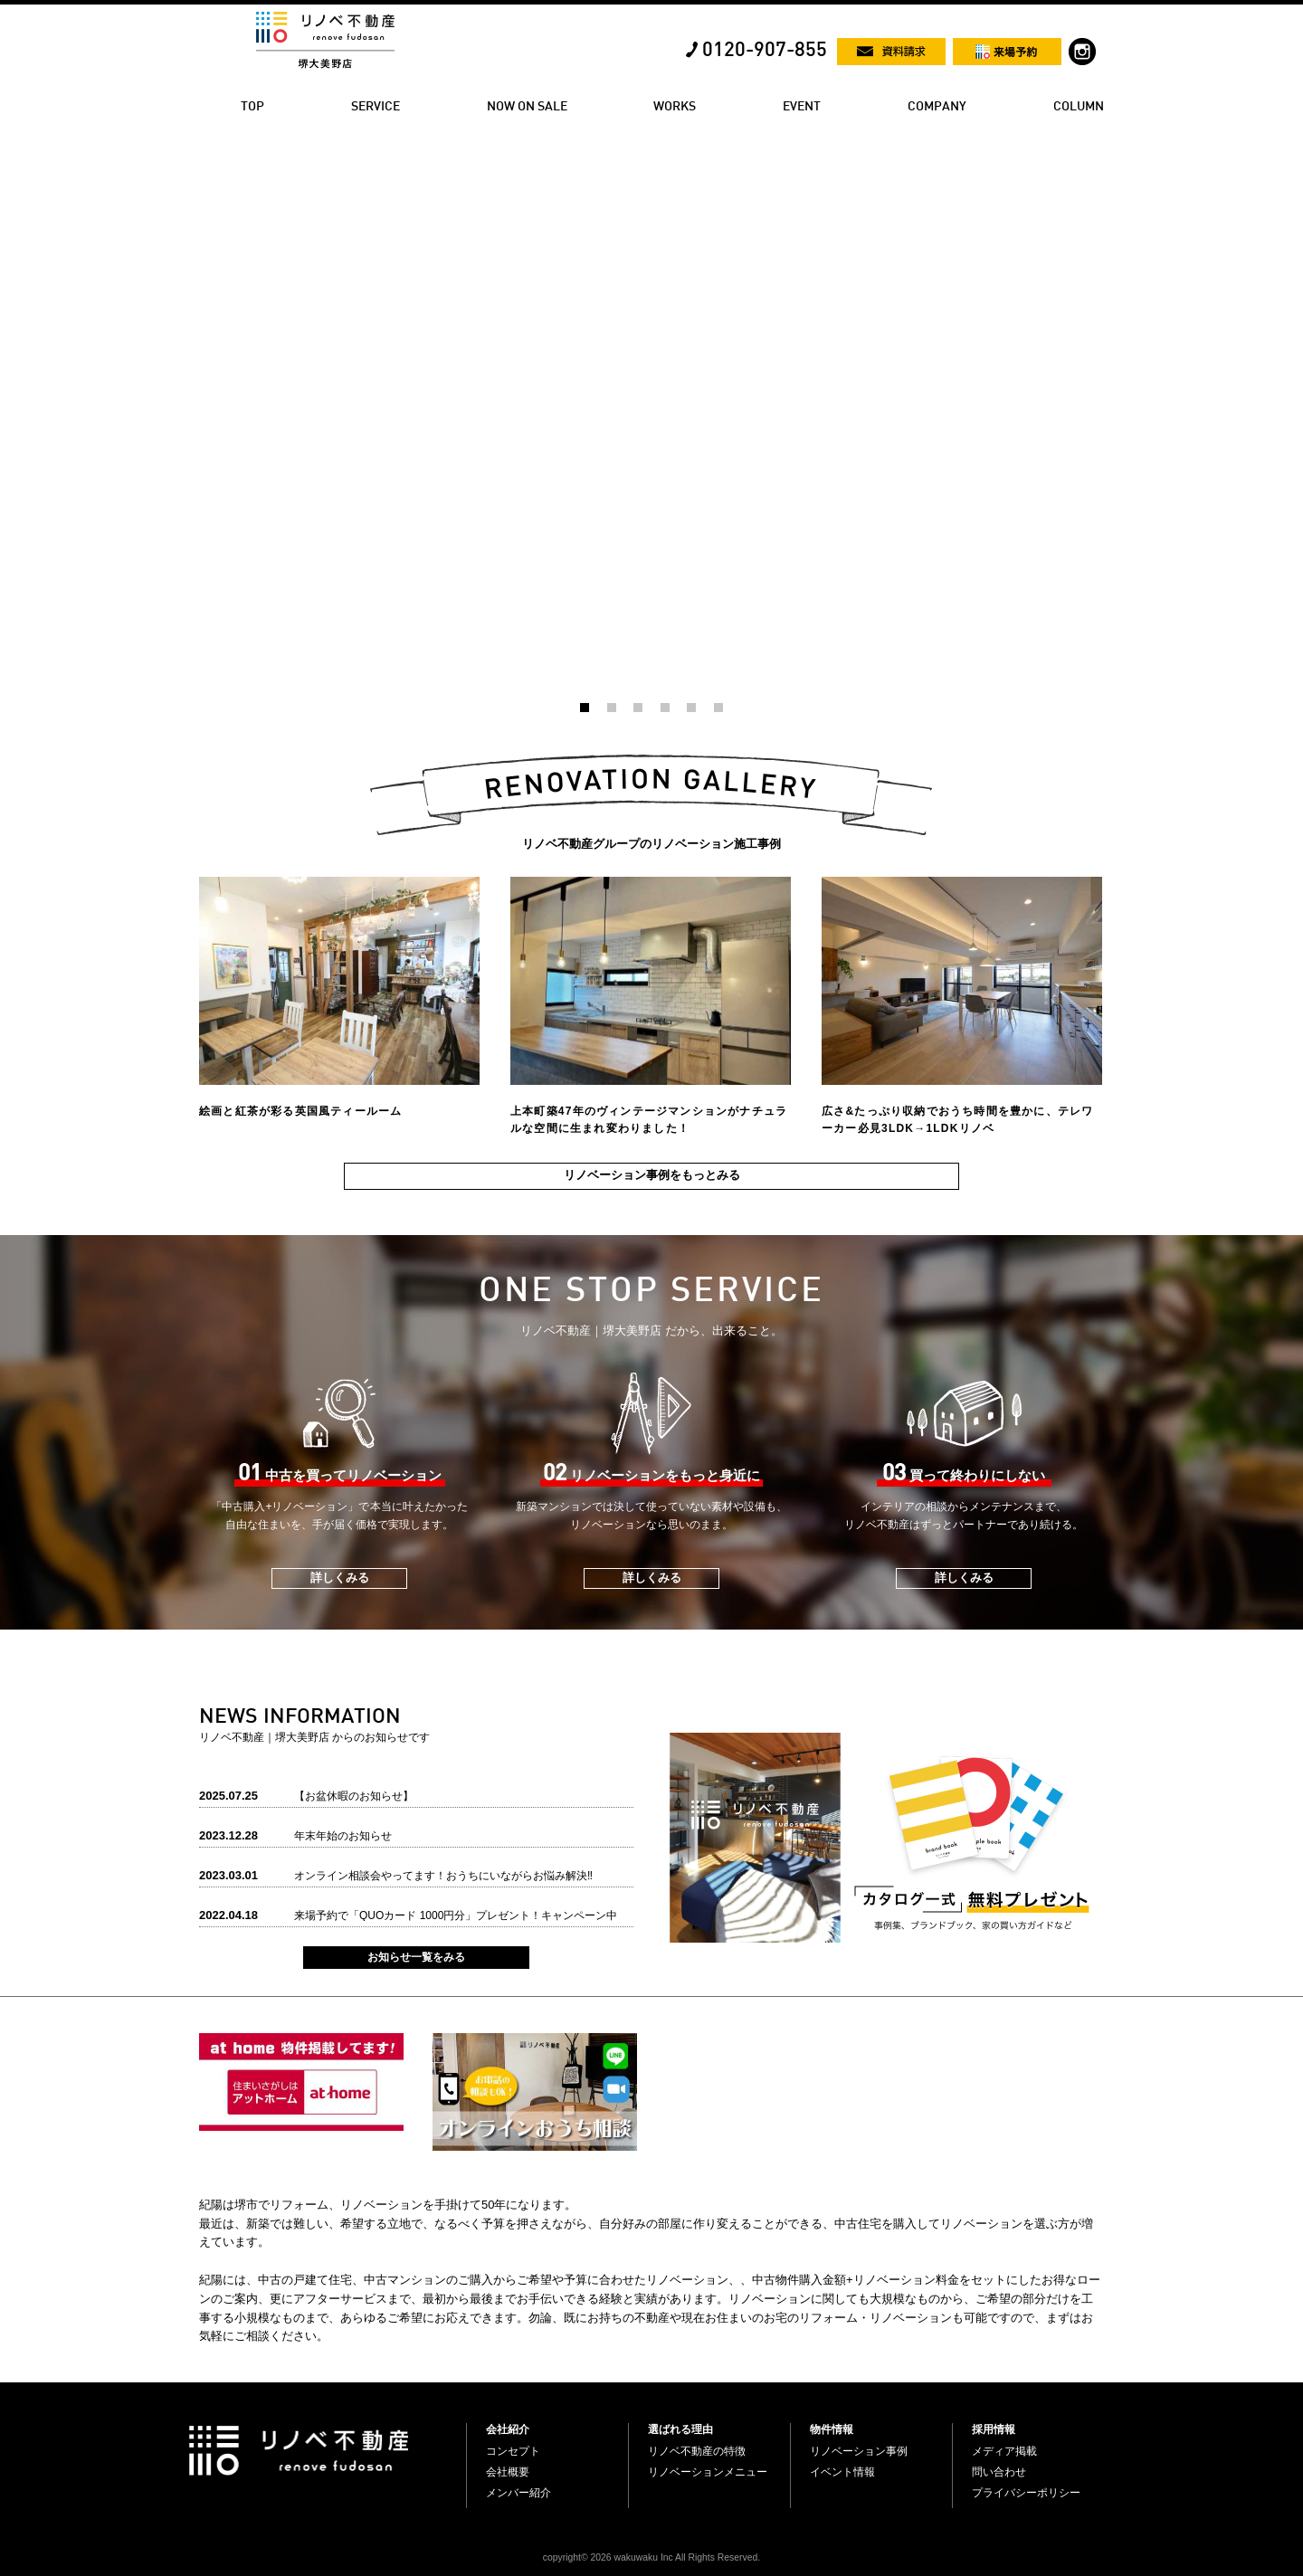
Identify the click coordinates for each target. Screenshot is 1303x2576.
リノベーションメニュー (707, 2472)
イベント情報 (842, 2472)
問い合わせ (999, 2472)
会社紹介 (507, 2429)
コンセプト (513, 2451)
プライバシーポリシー (1026, 2492)
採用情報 (993, 2429)
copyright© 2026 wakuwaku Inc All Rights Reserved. (651, 2557)
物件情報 (831, 2429)
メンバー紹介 (518, 2492)
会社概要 (507, 2472)
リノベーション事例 (859, 2451)
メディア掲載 (1004, 2451)
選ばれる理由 (680, 2429)
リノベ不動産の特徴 (697, 2451)
